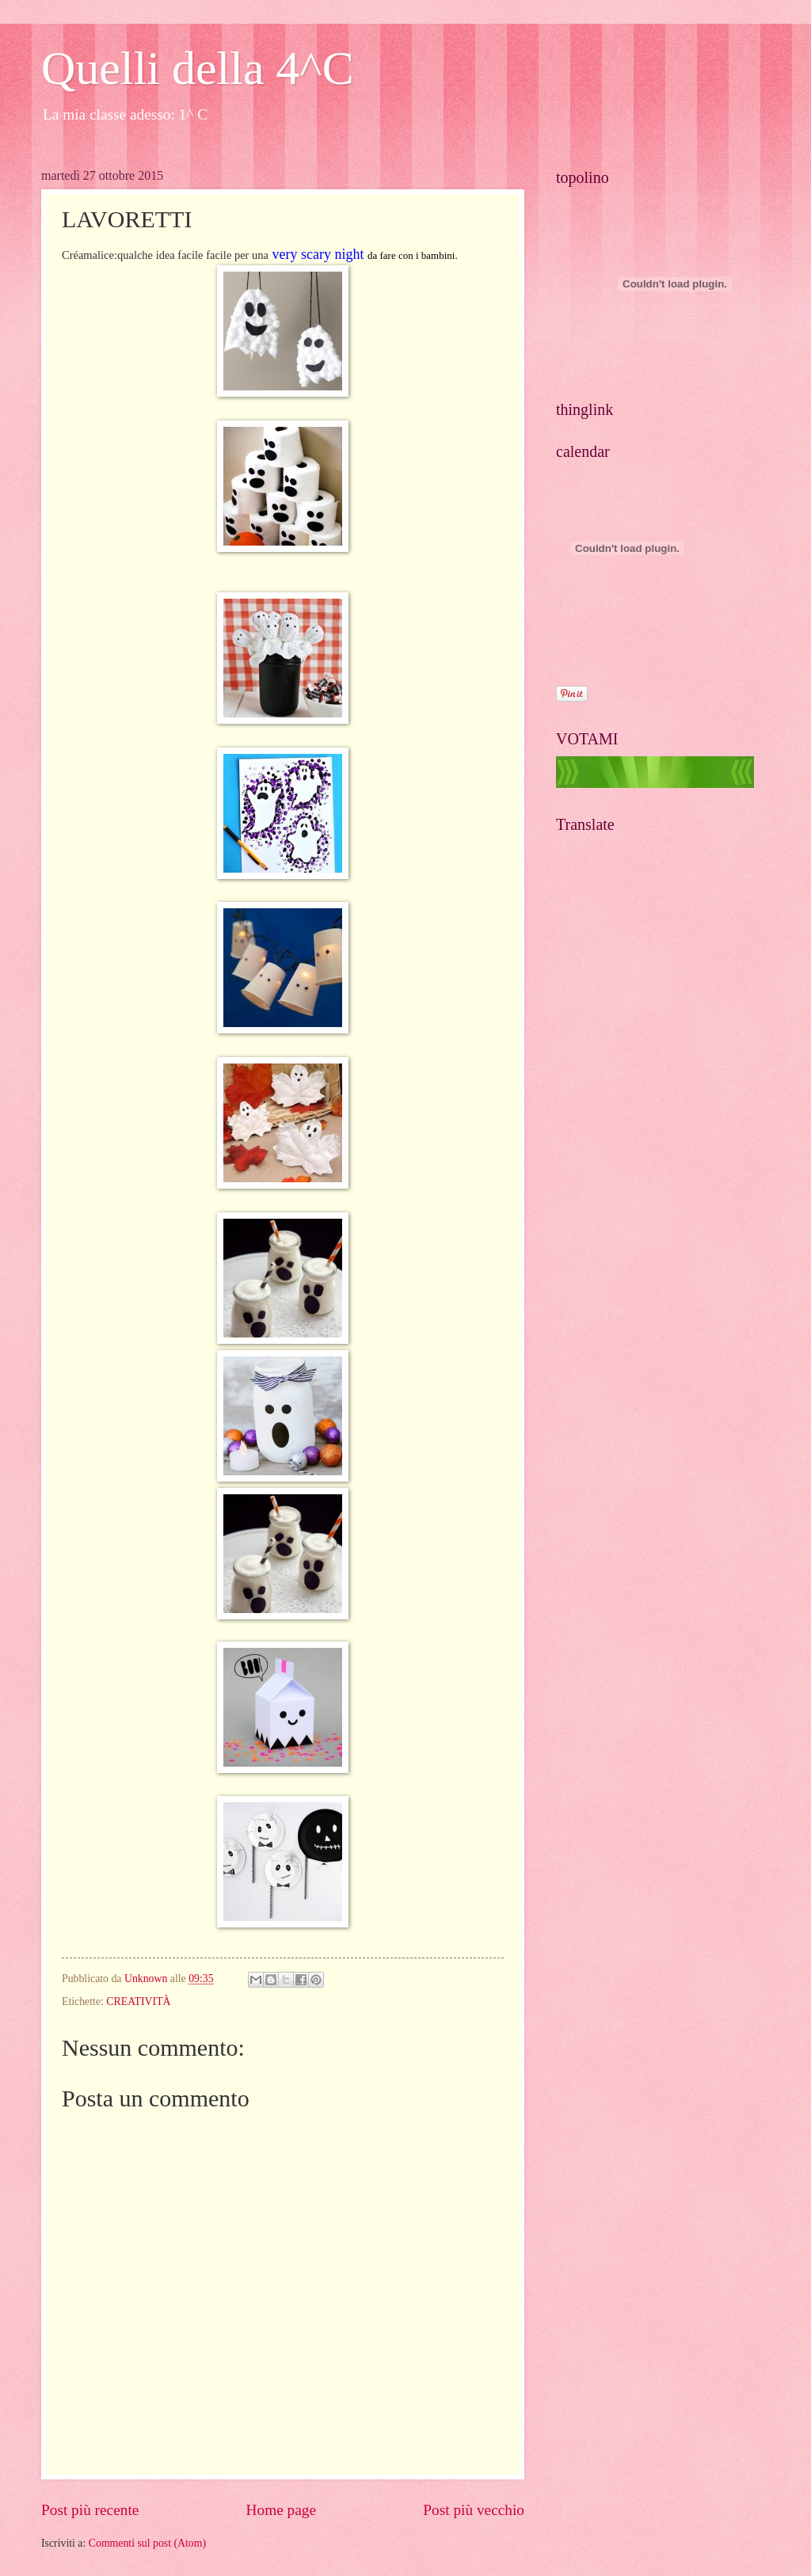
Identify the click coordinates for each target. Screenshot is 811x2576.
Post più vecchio (473, 2510)
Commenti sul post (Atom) (147, 2543)
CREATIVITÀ (138, 2001)
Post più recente (90, 2510)
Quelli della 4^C (197, 68)
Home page (281, 2510)
